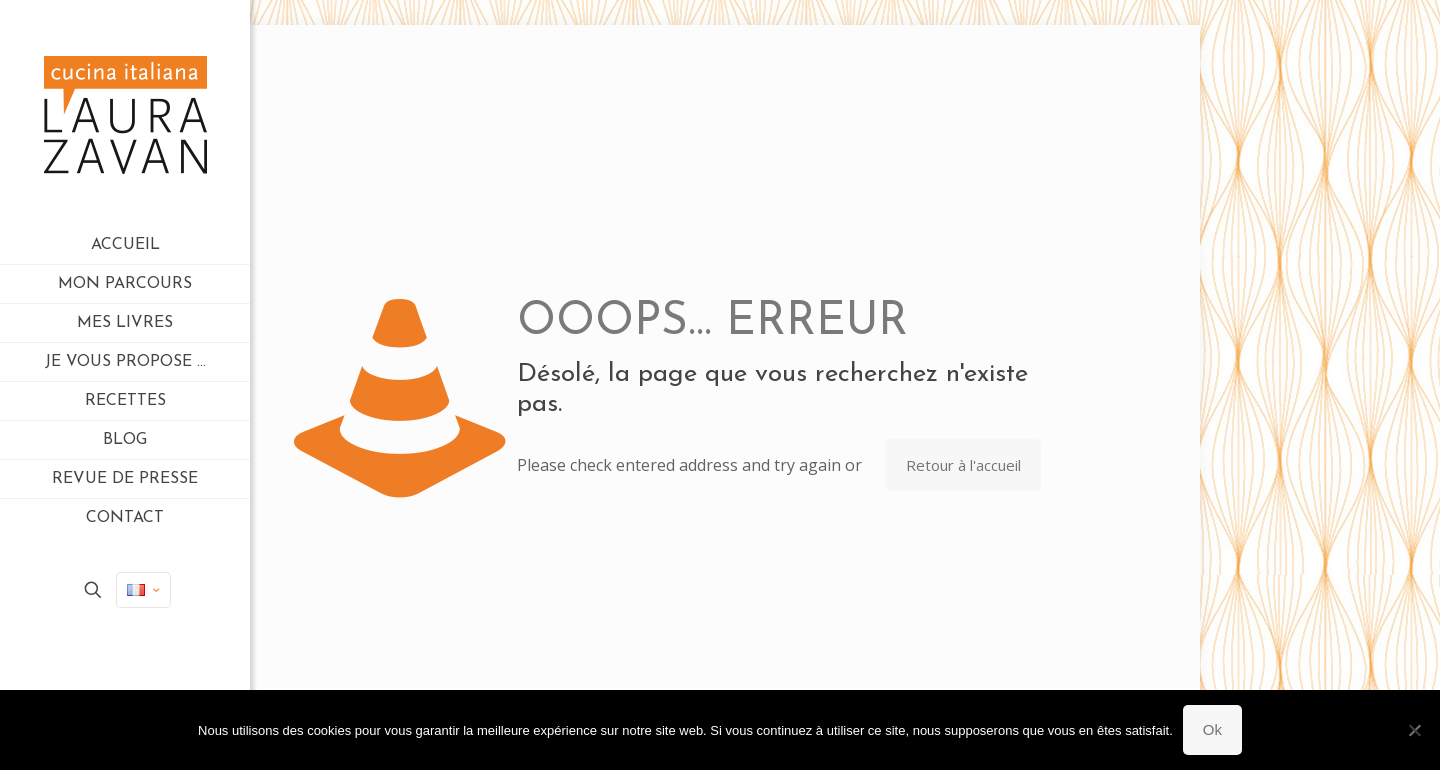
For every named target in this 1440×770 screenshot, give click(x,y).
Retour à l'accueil (963, 465)
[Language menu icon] (143, 590)
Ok (1212, 729)
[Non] (1415, 730)
